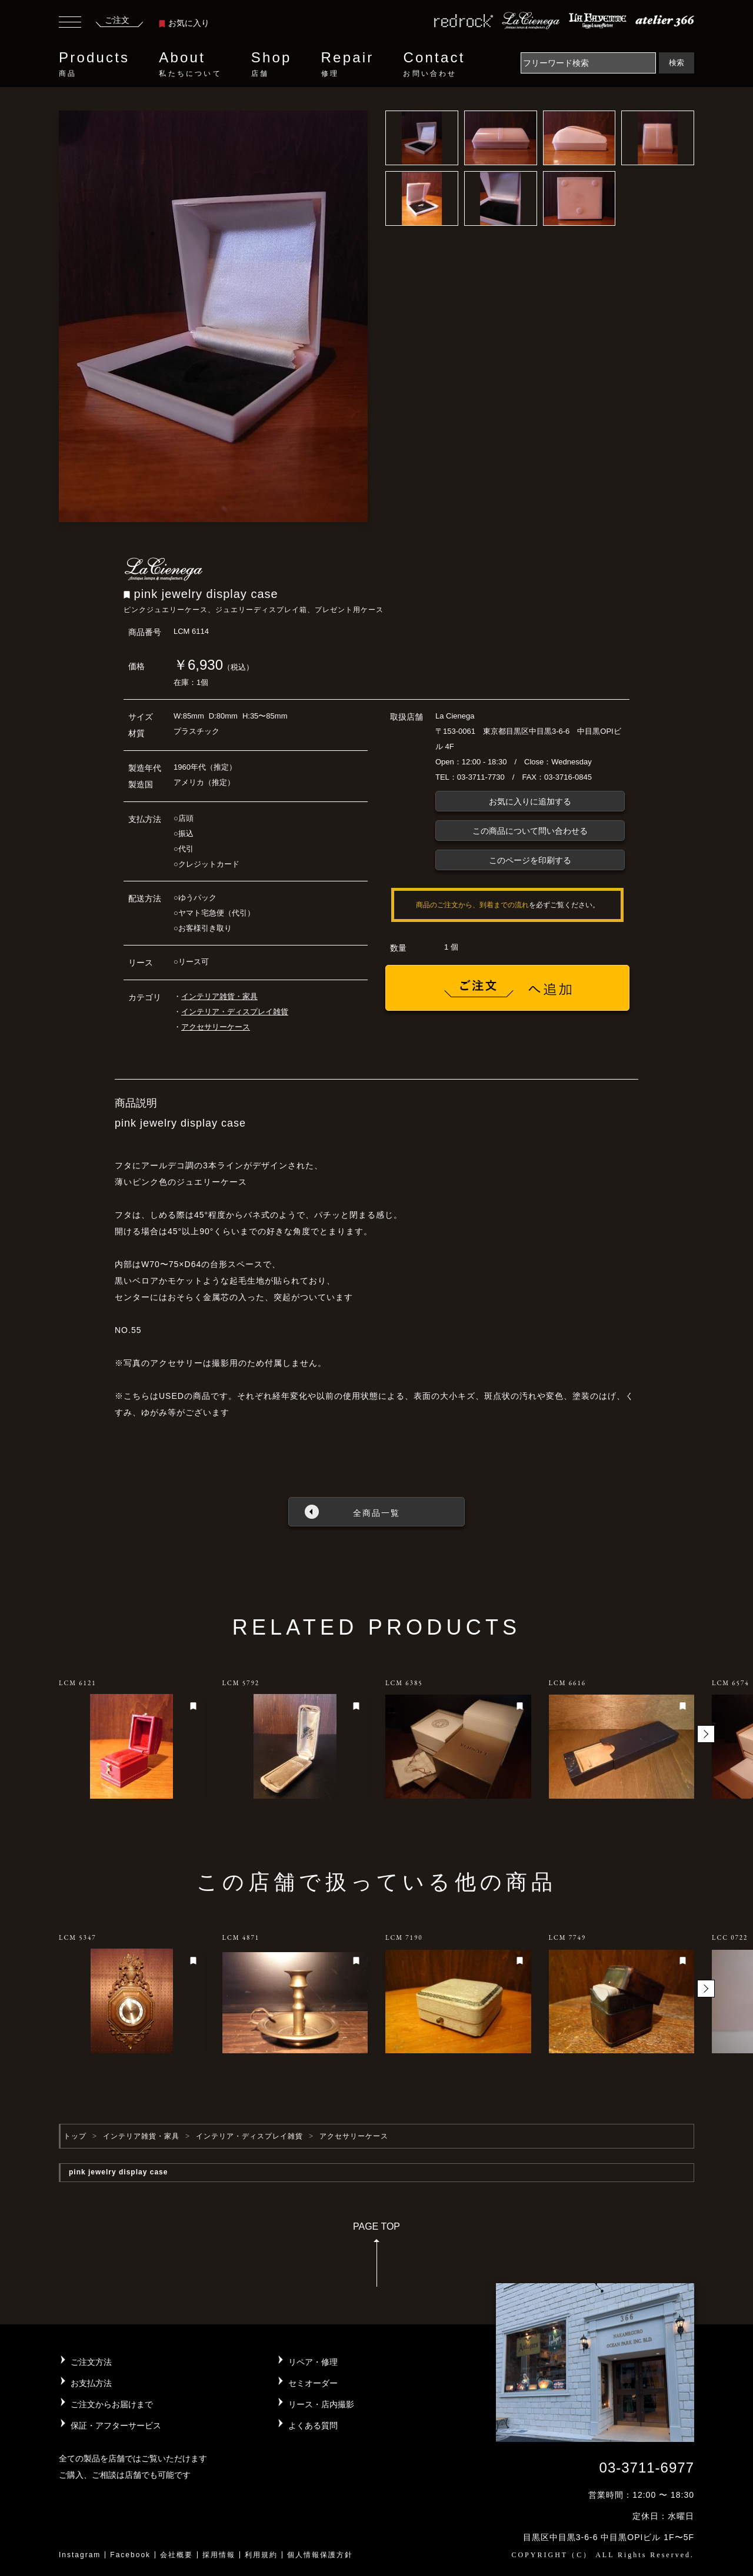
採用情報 (218, 2555)
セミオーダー (313, 2383)
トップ (75, 2136)
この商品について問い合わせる (530, 831)
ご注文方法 (91, 2362)
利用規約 (261, 2555)
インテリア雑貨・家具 (219, 996)
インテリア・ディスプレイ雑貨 (234, 1011)
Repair (347, 64)
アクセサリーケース (215, 1027)
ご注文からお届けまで (112, 2404)
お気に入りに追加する (530, 801)
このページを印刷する (530, 860)
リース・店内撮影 (321, 2404)
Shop (271, 64)
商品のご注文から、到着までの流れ (472, 905)
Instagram (80, 2555)
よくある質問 (313, 2425)
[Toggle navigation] (70, 23)
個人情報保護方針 (320, 2555)
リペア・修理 (313, 2362)
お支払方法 (91, 2383)
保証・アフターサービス (116, 2425)
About (190, 64)
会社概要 (176, 2555)
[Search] (588, 62)
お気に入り (184, 23)
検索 (676, 62)
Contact (434, 64)
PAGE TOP (376, 2258)
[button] (706, 1734)
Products (94, 64)
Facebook (130, 2555)
